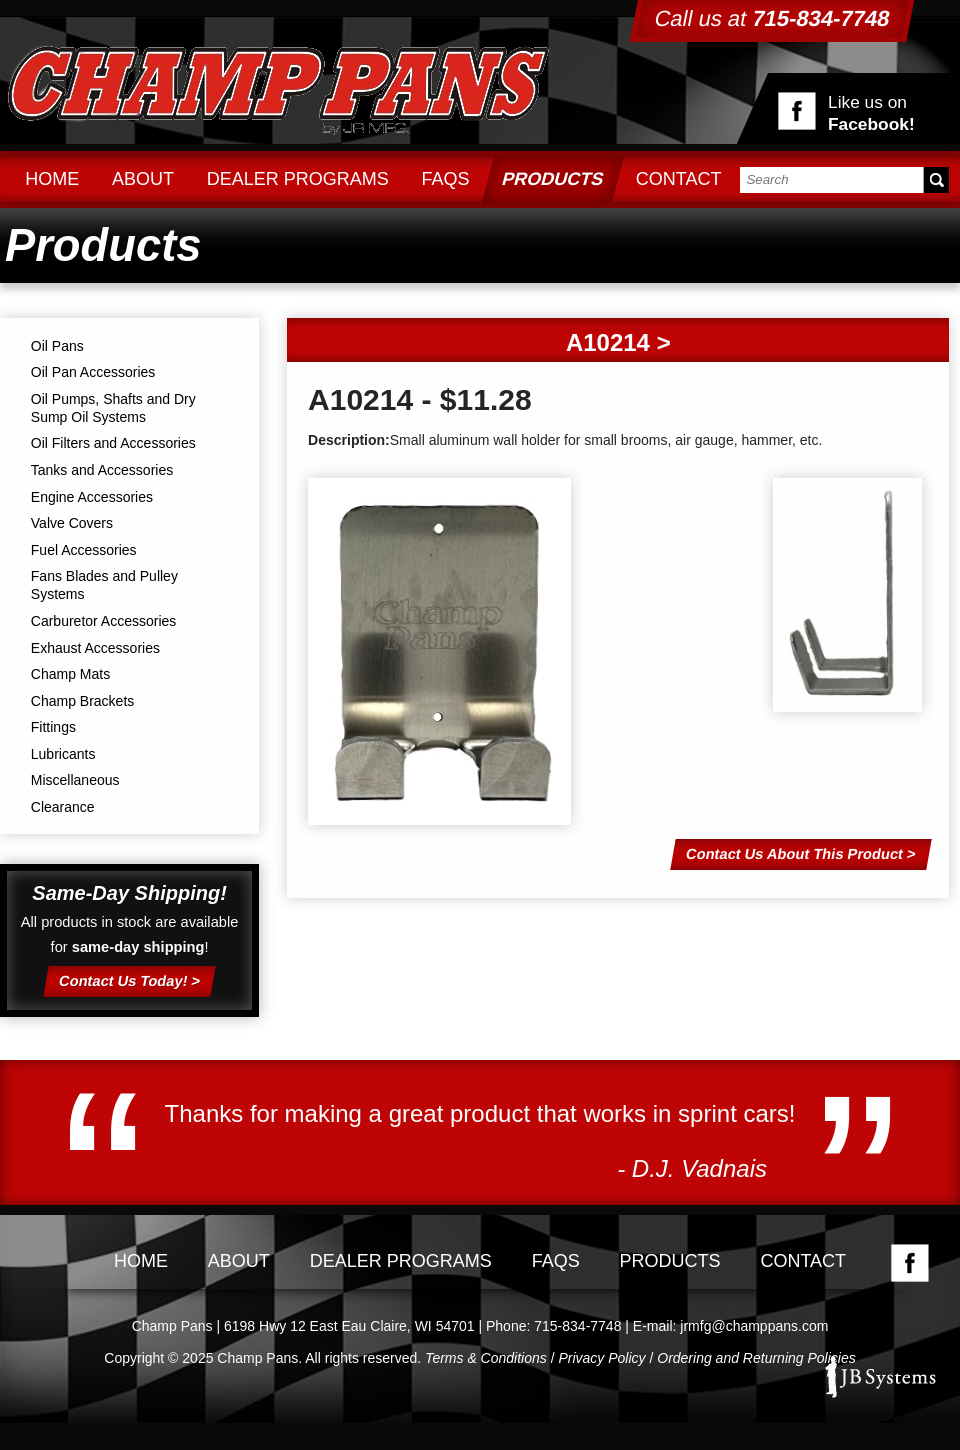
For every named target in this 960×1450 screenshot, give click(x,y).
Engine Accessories (92, 497)
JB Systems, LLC (880, 1377)
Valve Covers (72, 523)
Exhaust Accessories (95, 648)
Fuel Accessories (84, 550)
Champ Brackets (82, 701)
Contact (679, 179)
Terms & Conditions (486, 1358)
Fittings (53, 727)
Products (553, 179)
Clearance (63, 807)
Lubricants (63, 754)
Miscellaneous (75, 780)
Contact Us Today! (123, 980)
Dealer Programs (298, 179)
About (143, 179)
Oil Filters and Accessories (113, 443)
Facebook (910, 1263)
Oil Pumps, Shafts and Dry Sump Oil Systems (113, 408)
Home (52, 179)
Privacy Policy (601, 1358)
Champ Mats (70, 674)
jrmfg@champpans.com (754, 1326)
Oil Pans (57, 346)
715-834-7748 (577, 1326)
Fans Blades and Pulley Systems (104, 585)
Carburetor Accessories (104, 621)
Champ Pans (278, 87)
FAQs (445, 179)
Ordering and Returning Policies (756, 1358)
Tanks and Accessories (102, 470)
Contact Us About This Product (794, 854)
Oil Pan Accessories (93, 372)
